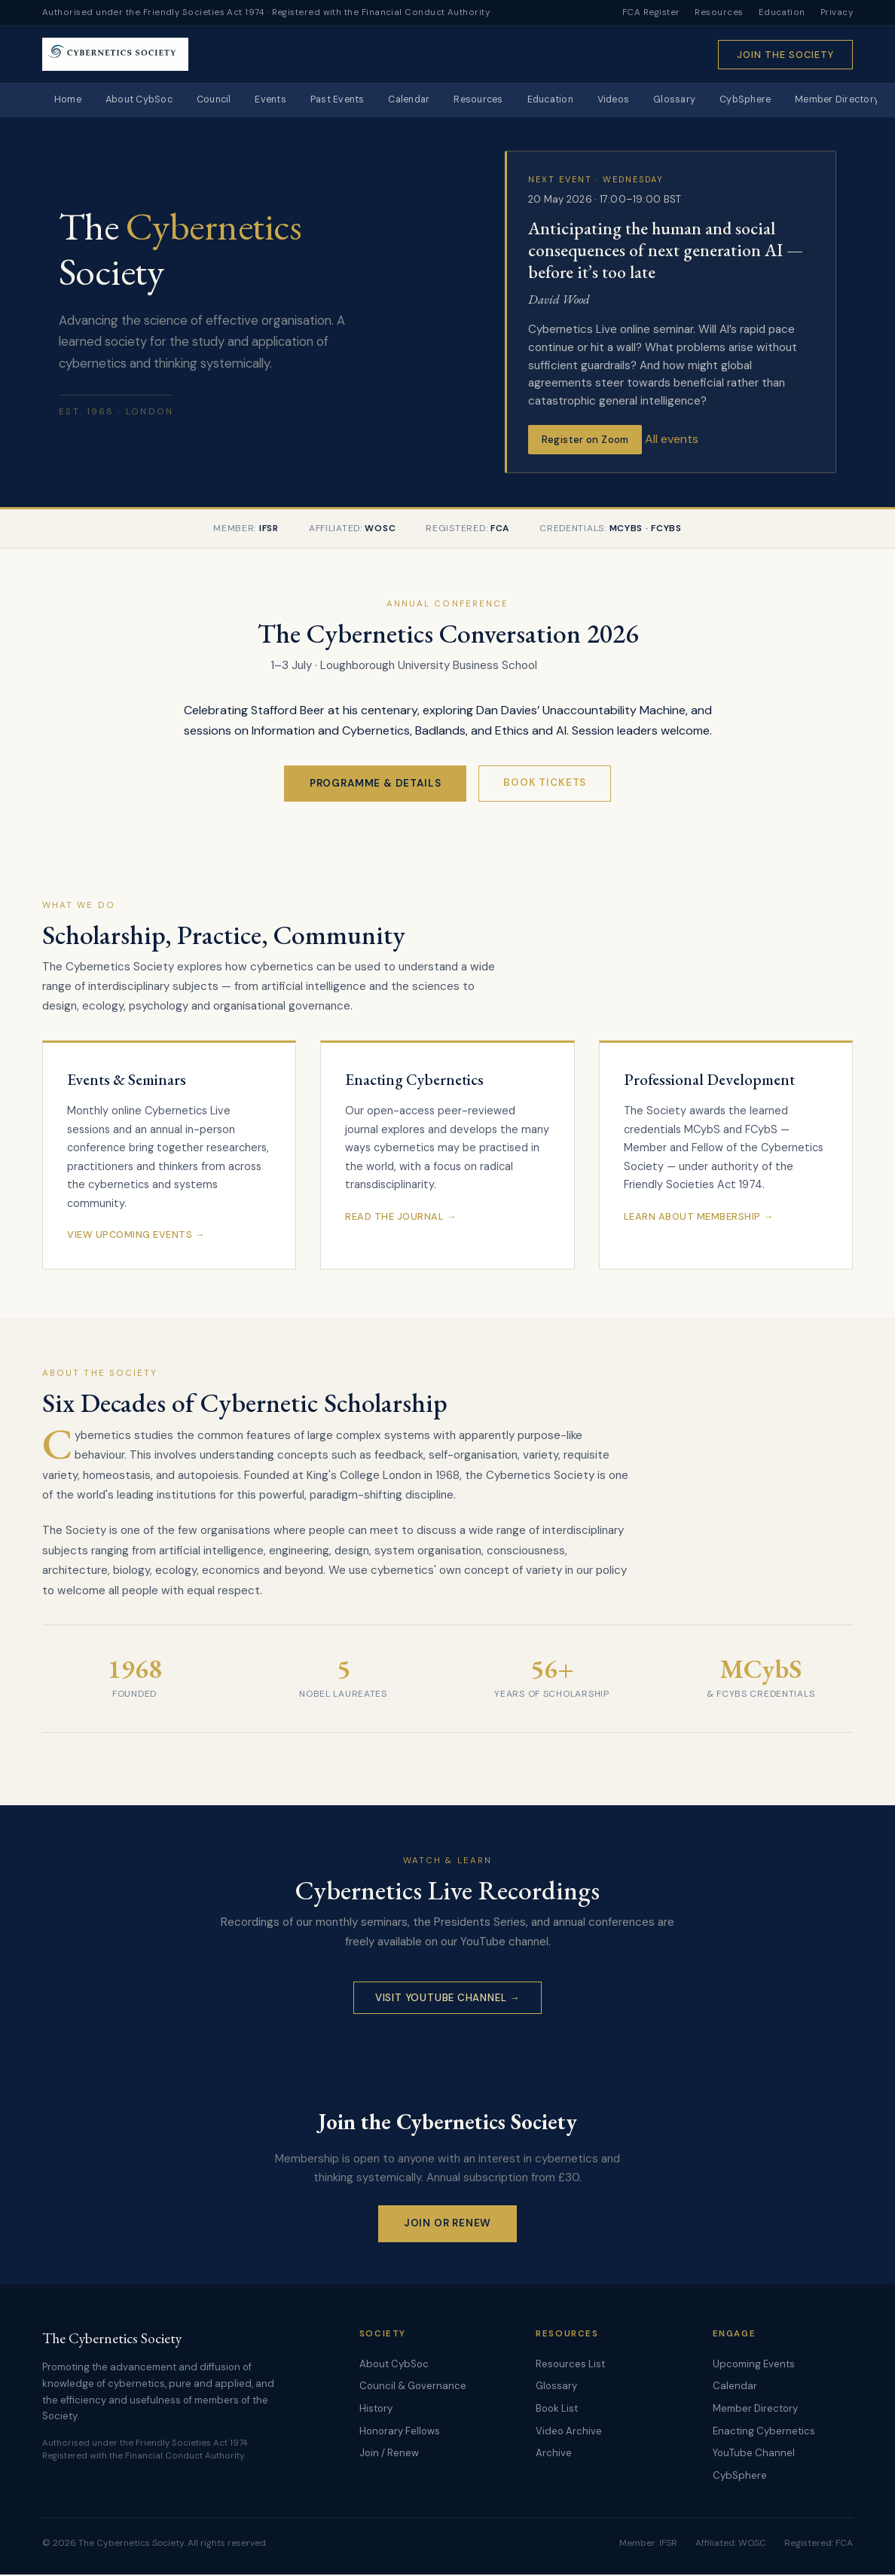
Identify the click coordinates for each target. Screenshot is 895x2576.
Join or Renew (448, 2223)
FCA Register (651, 12)
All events (671, 440)
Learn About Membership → (699, 1217)
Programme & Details (375, 784)
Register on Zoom (585, 440)
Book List (557, 2409)
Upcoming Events (754, 2364)
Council (224, 100)
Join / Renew (389, 2454)
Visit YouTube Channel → (447, 1998)
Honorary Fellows (399, 2431)
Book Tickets (544, 783)
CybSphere (789, 100)
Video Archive (569, 2431)
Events (285, 100)
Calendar (432, 100)
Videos (650, 100)
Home (70, 100)
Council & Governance (412, 2387)
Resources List (570, 2364)
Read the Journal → (401, 1217)
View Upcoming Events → (136, 1235)
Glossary (715, 100)
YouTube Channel (754, 2454)
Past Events (356, 100)
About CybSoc (144, 100)
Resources (719, 12)
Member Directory (755, 2409)
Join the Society (785, 54)
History (376, 2409)
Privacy (836, 12)
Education (782, 12)
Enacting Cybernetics (764, 2431)
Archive (554, 2454)
